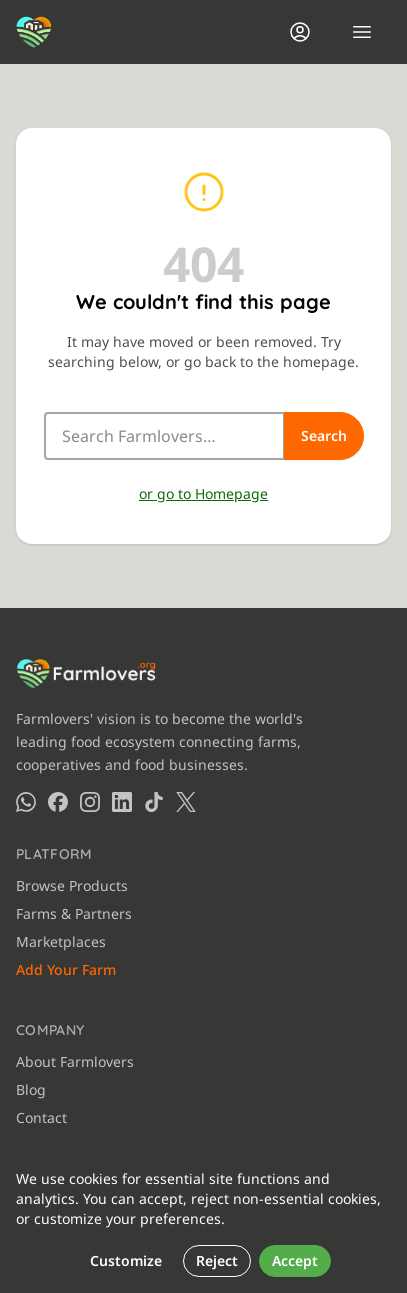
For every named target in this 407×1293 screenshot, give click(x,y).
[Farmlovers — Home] (34, 32)
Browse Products (72, 885)
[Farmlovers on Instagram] (90, 802)
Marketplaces (61, 941)
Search (324, 435)
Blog (31, 1089)
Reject (217, 1260)
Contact (41, 1117)
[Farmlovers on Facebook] (58, 802)
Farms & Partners (74, 913)
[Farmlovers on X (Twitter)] (186, 802)
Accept (295, 1260)
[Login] (300, 32)
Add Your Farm (66, 969)
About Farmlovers (75, 1061)
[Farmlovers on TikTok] (154, 802)
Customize (126, 1260)
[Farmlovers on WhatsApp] (26, 802)
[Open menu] (362, 32)
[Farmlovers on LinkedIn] (122, 802)
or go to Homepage (203, 493)
